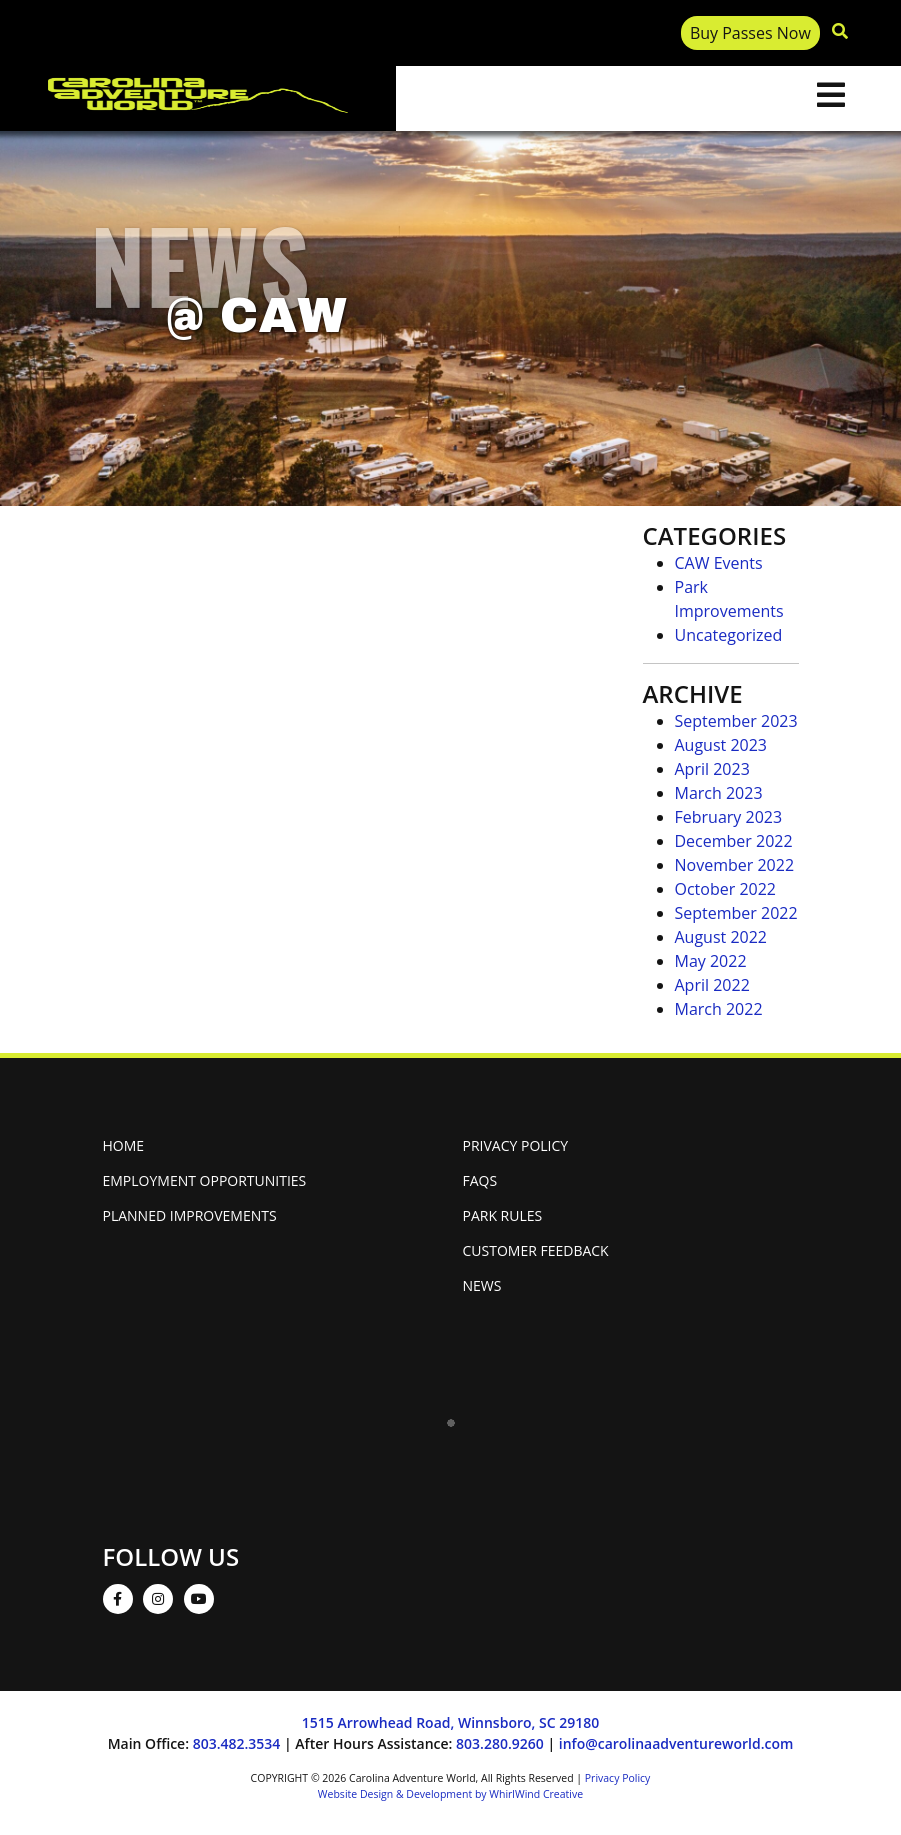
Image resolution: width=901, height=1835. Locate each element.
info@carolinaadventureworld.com (676, 1743)
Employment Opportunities (205, 1180)
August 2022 (721, 937)
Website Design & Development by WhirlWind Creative (450, 1794)
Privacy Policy (516, 1145)
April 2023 (712, 769)
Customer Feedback (536, 1250)
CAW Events (719, 563)
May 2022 (711, 961)
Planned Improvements (190, 1215)
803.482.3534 (237, 1743)
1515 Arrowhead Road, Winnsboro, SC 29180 (450, 1722)
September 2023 (736, 721)
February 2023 (729, 817)
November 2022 (735, 865)
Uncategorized (729, 635)
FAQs (480, 1180)
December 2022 (734, 841)
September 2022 (736, 913)
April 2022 (712, 985)
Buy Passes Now (750, 33)
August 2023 (721, 745)
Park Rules (503, 1215)
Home (124, 1145)
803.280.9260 (500, 1743)
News (482, 1285)
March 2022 (719, 1009)
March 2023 (719, 793)
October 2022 (726, 889)
